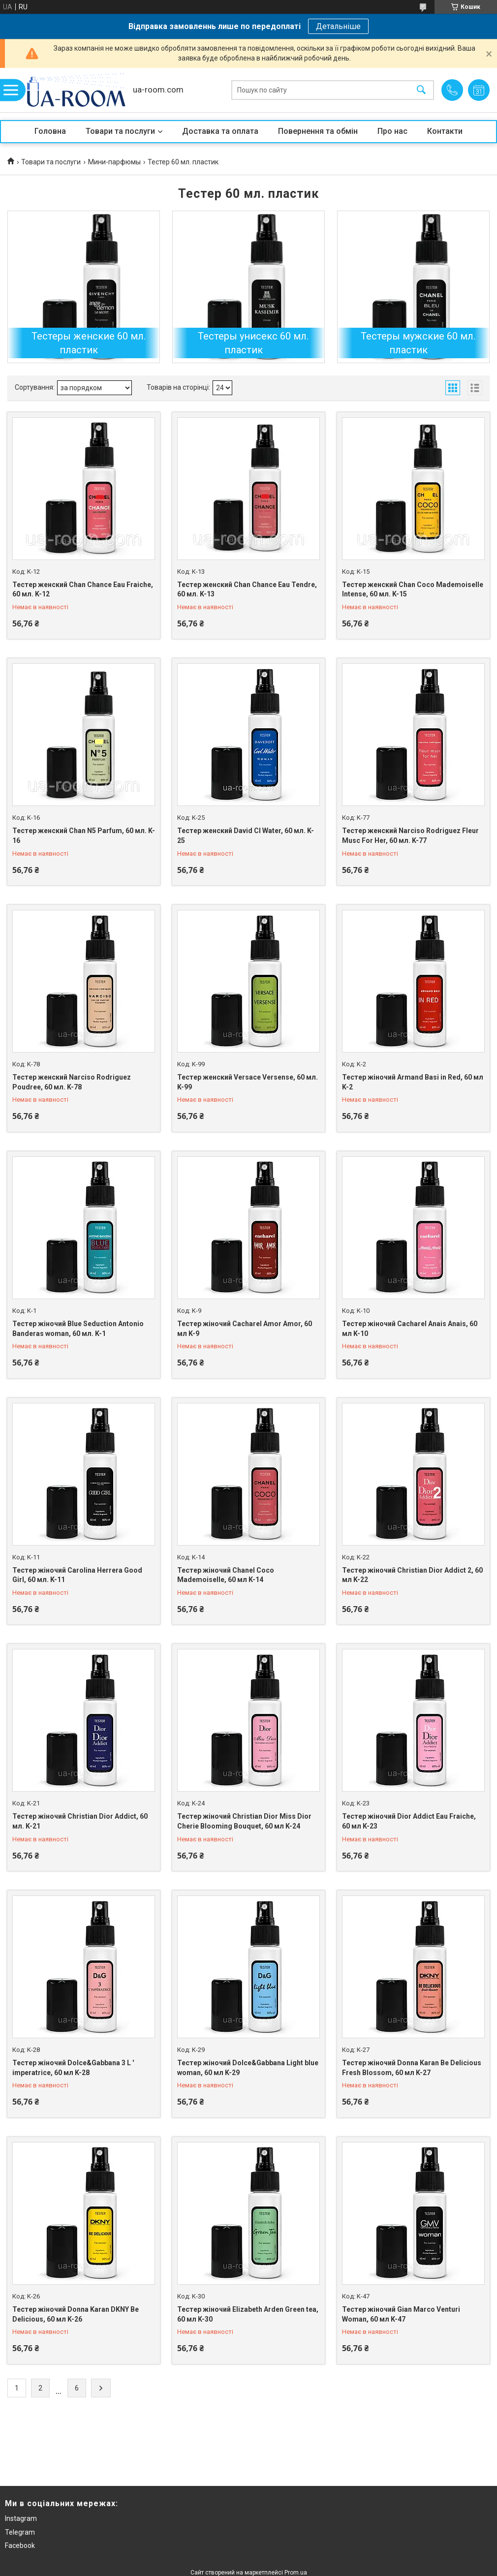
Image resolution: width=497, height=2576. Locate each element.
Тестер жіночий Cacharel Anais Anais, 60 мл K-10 (409, 1328)
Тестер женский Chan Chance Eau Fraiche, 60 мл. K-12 (82, 589)
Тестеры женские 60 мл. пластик (88, 343)
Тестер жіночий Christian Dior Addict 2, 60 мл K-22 (412, 1575)
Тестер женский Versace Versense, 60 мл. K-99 (247, 1082)
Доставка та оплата (220, 131)
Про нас (392, 131)
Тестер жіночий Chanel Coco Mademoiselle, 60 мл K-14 (225, 1575)
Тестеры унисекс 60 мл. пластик (253, 343)
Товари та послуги (120, 131)
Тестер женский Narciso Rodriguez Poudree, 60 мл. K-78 (71, 1082)
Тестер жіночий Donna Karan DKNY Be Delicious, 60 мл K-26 (75, 2314)
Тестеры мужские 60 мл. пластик (418, 343)
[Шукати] (421, 90)
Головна (50, 131)
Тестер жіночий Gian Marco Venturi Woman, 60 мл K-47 (401, 2314)
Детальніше (338, 26)
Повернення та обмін (318, 131)
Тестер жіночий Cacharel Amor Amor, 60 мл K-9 (244, 1328)
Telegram (20, 2532)
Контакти (445, 131)
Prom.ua (295, 2572)
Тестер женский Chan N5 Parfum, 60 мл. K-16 (83, 835)
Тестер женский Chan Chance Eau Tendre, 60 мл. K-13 (247, 589)
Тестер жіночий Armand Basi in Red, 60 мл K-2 (412, 1082)
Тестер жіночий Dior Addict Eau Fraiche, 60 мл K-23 (409, 1821)
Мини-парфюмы (114, 162)
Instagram (21, 2518)
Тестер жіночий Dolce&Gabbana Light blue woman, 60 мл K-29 (247, 2068)
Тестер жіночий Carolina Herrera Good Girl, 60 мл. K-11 (77, 1575)
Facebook (20, 2545)
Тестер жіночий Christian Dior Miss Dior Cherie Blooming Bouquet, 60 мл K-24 (244, 1821)
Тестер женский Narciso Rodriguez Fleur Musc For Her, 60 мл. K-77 (410, 835)
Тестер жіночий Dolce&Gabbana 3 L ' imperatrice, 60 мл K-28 (73, 2068)
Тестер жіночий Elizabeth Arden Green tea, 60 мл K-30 (247, 2314)
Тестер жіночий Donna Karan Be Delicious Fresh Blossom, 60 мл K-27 (411, 2068)
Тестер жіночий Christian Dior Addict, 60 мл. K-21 (80, 1821)
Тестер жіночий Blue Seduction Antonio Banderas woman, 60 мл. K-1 (78, 1328)
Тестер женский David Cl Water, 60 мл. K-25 (245, 835)
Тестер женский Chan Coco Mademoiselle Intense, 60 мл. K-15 (412, 589)
